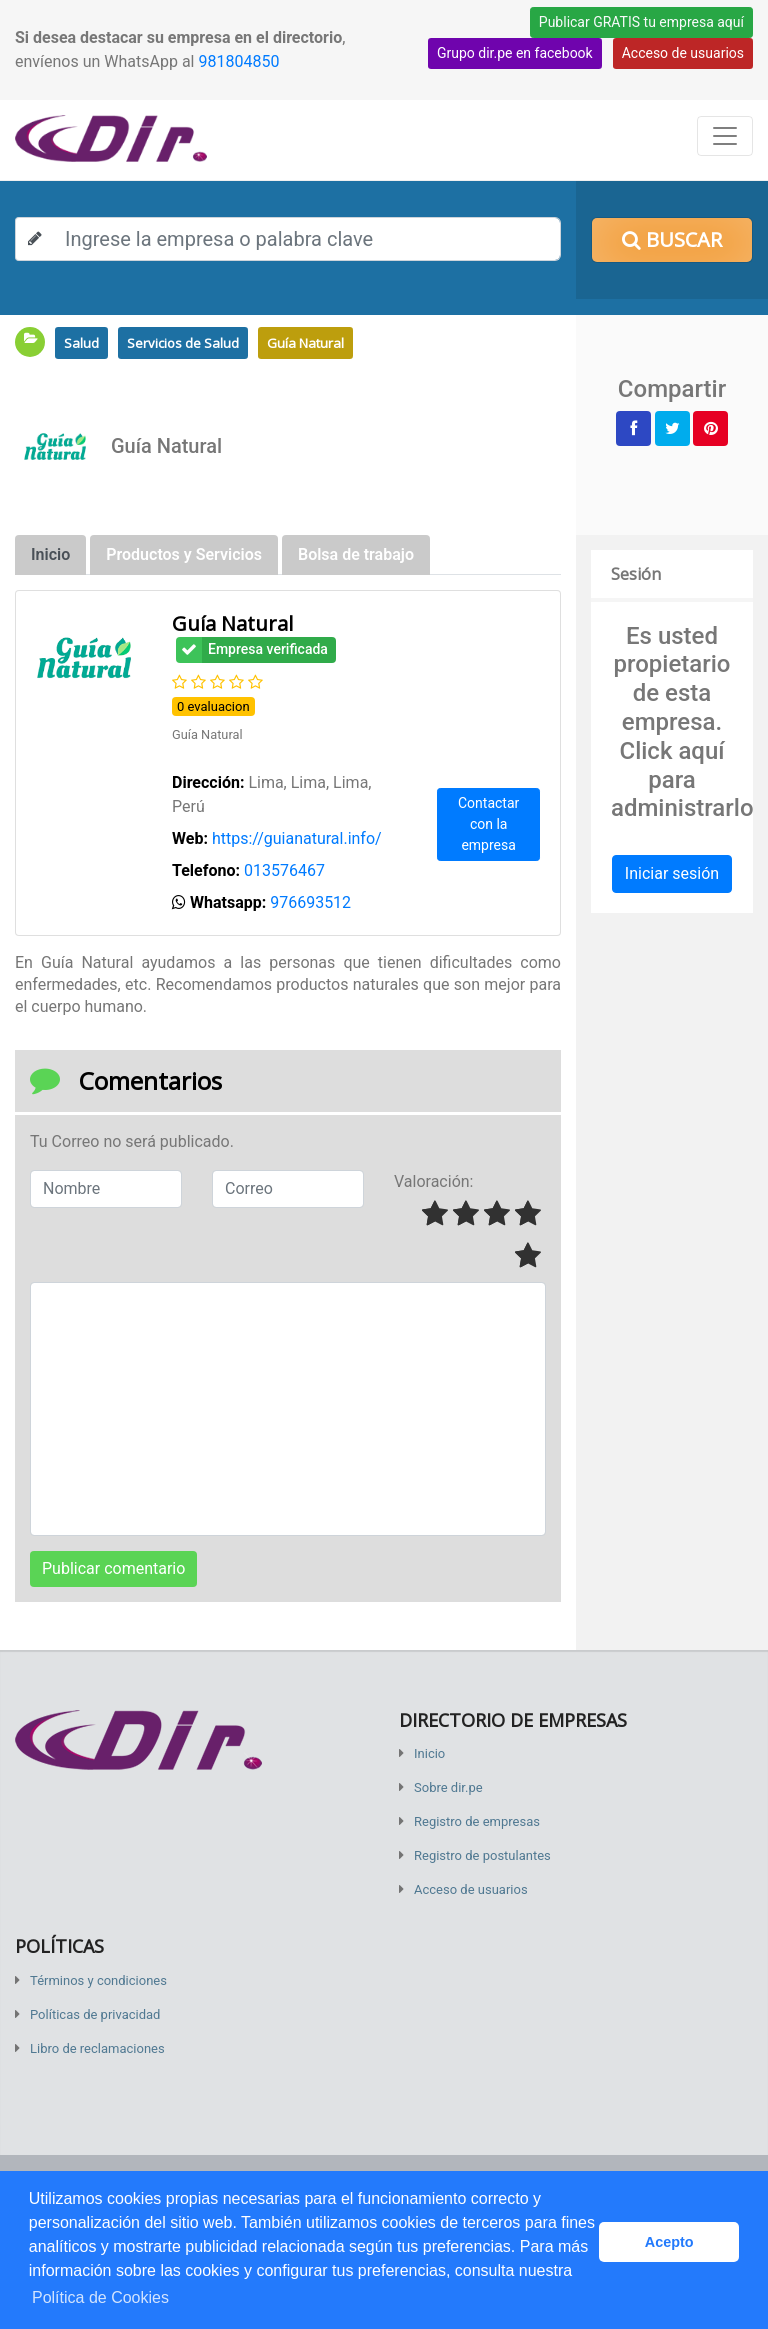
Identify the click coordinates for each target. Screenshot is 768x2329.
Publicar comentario (113, 1568)
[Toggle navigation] (725, 136)
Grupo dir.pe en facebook (515, 53)
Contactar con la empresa (488, 824)
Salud (81, 343)
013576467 (284, 870)
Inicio (429, 1753)
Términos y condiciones (98, 1980)
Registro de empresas (477, 1821)
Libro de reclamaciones (97, 2048)
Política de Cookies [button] (100, 2297)
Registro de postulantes (482, 1855)
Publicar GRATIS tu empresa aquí (641, 22)
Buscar (672, 239)
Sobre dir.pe (448, 1787)
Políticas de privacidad (95, 2014)
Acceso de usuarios (683, 53)
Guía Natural (305, 343)
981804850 (238, 61)
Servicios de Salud (183, 343)
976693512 (310, 902)
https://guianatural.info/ (297, 838)
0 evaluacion (213, 706)
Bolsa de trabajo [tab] (356, 554)
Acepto (669, 2242)
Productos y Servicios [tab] (184, 554)
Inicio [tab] (50, 554)
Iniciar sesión (672, 873)
